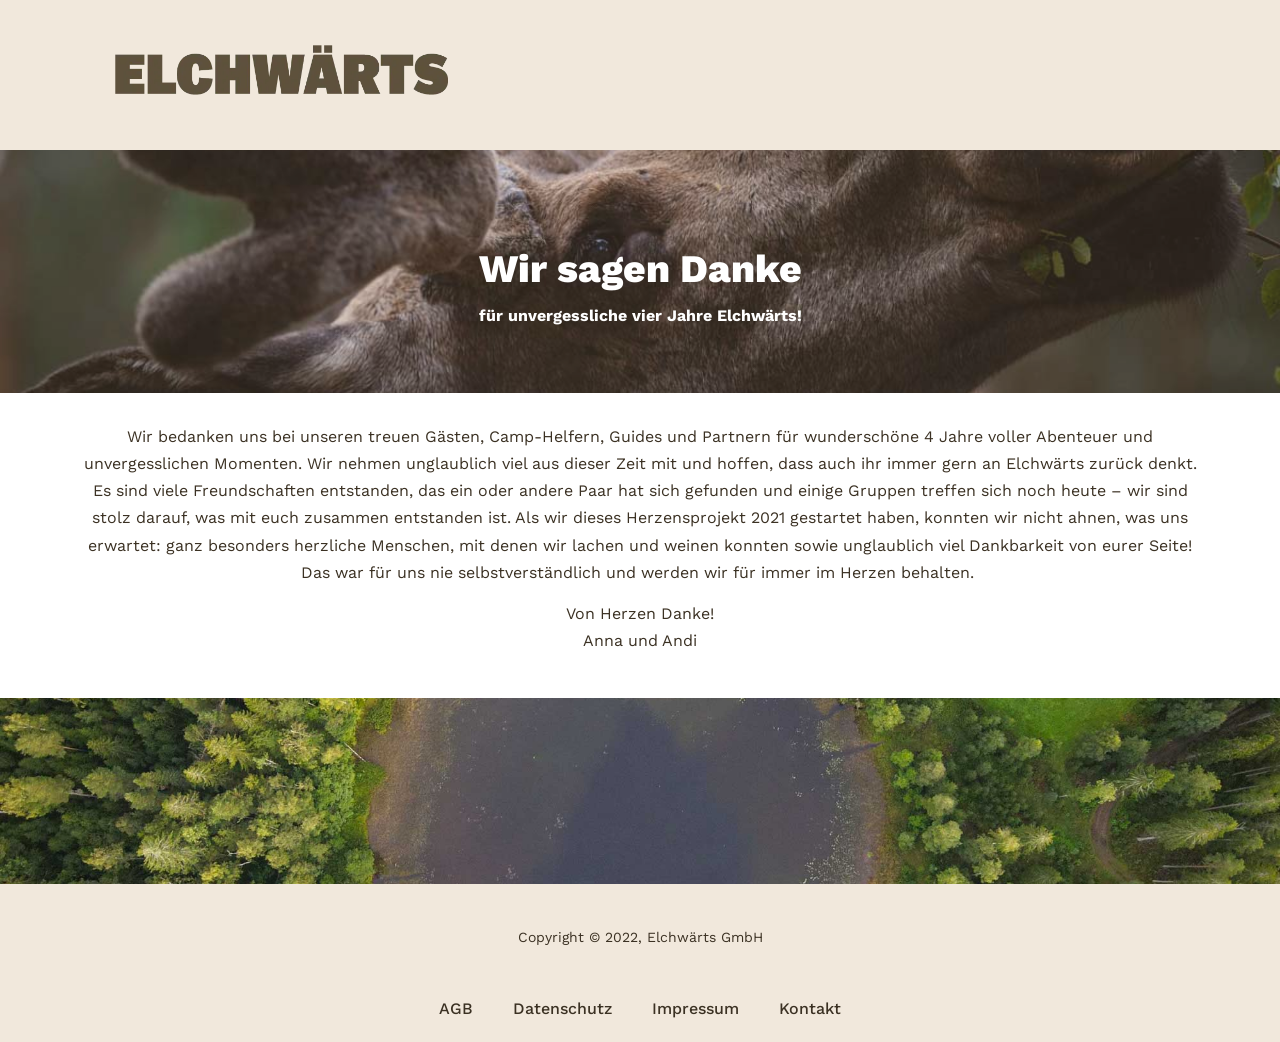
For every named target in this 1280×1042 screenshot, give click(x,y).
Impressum (695, 1008)
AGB (456, 1008)
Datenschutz (562, 1008)
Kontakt (810, 1008)
